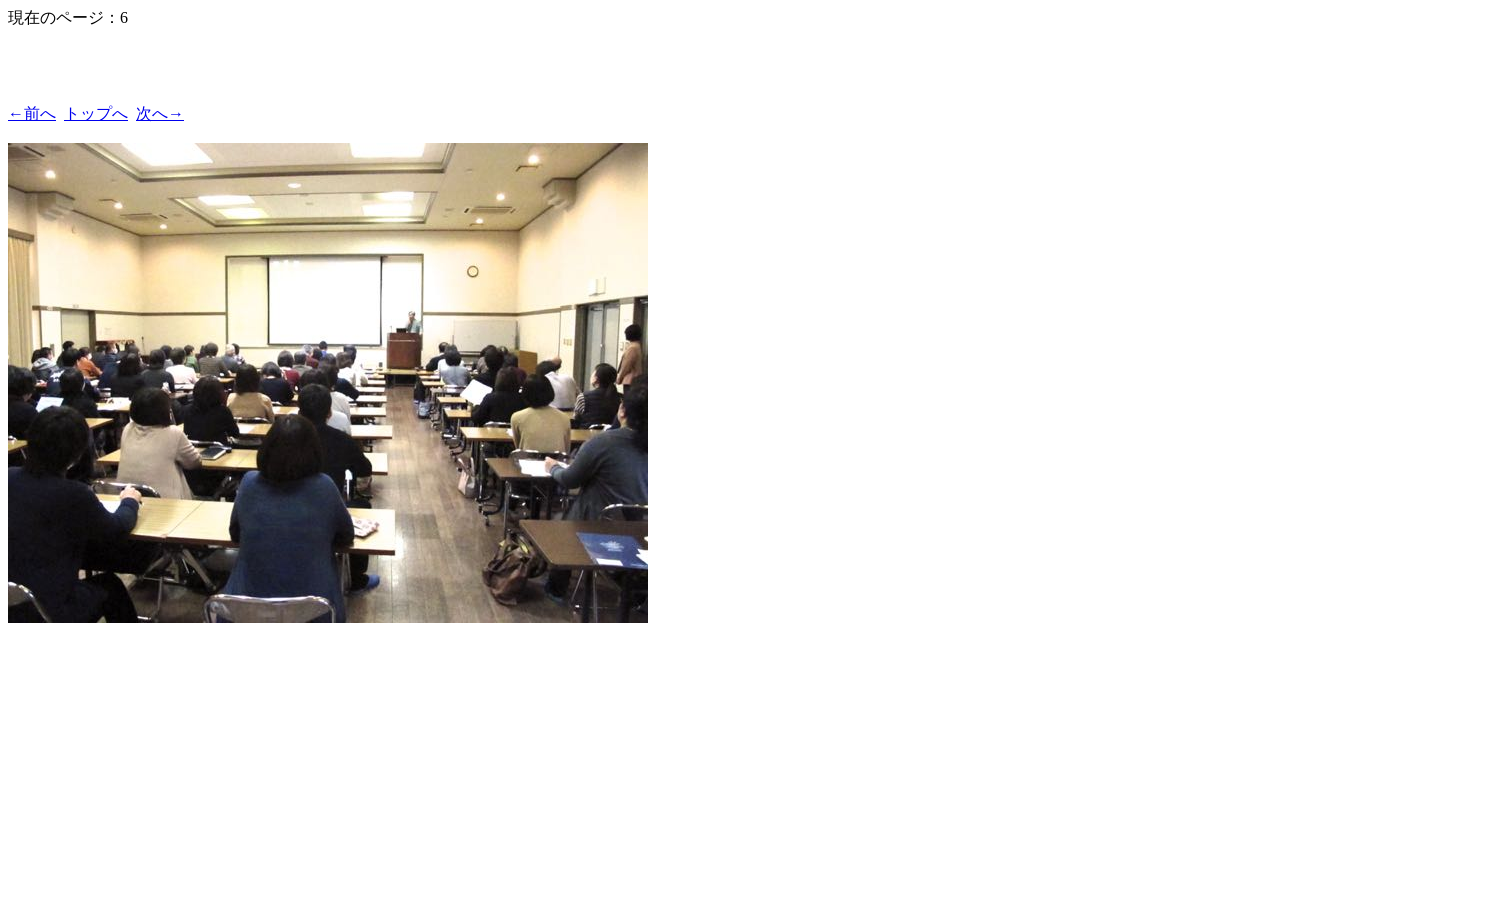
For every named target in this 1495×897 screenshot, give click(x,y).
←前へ (32, 113)
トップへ (96, 113)
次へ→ (160, 113)
